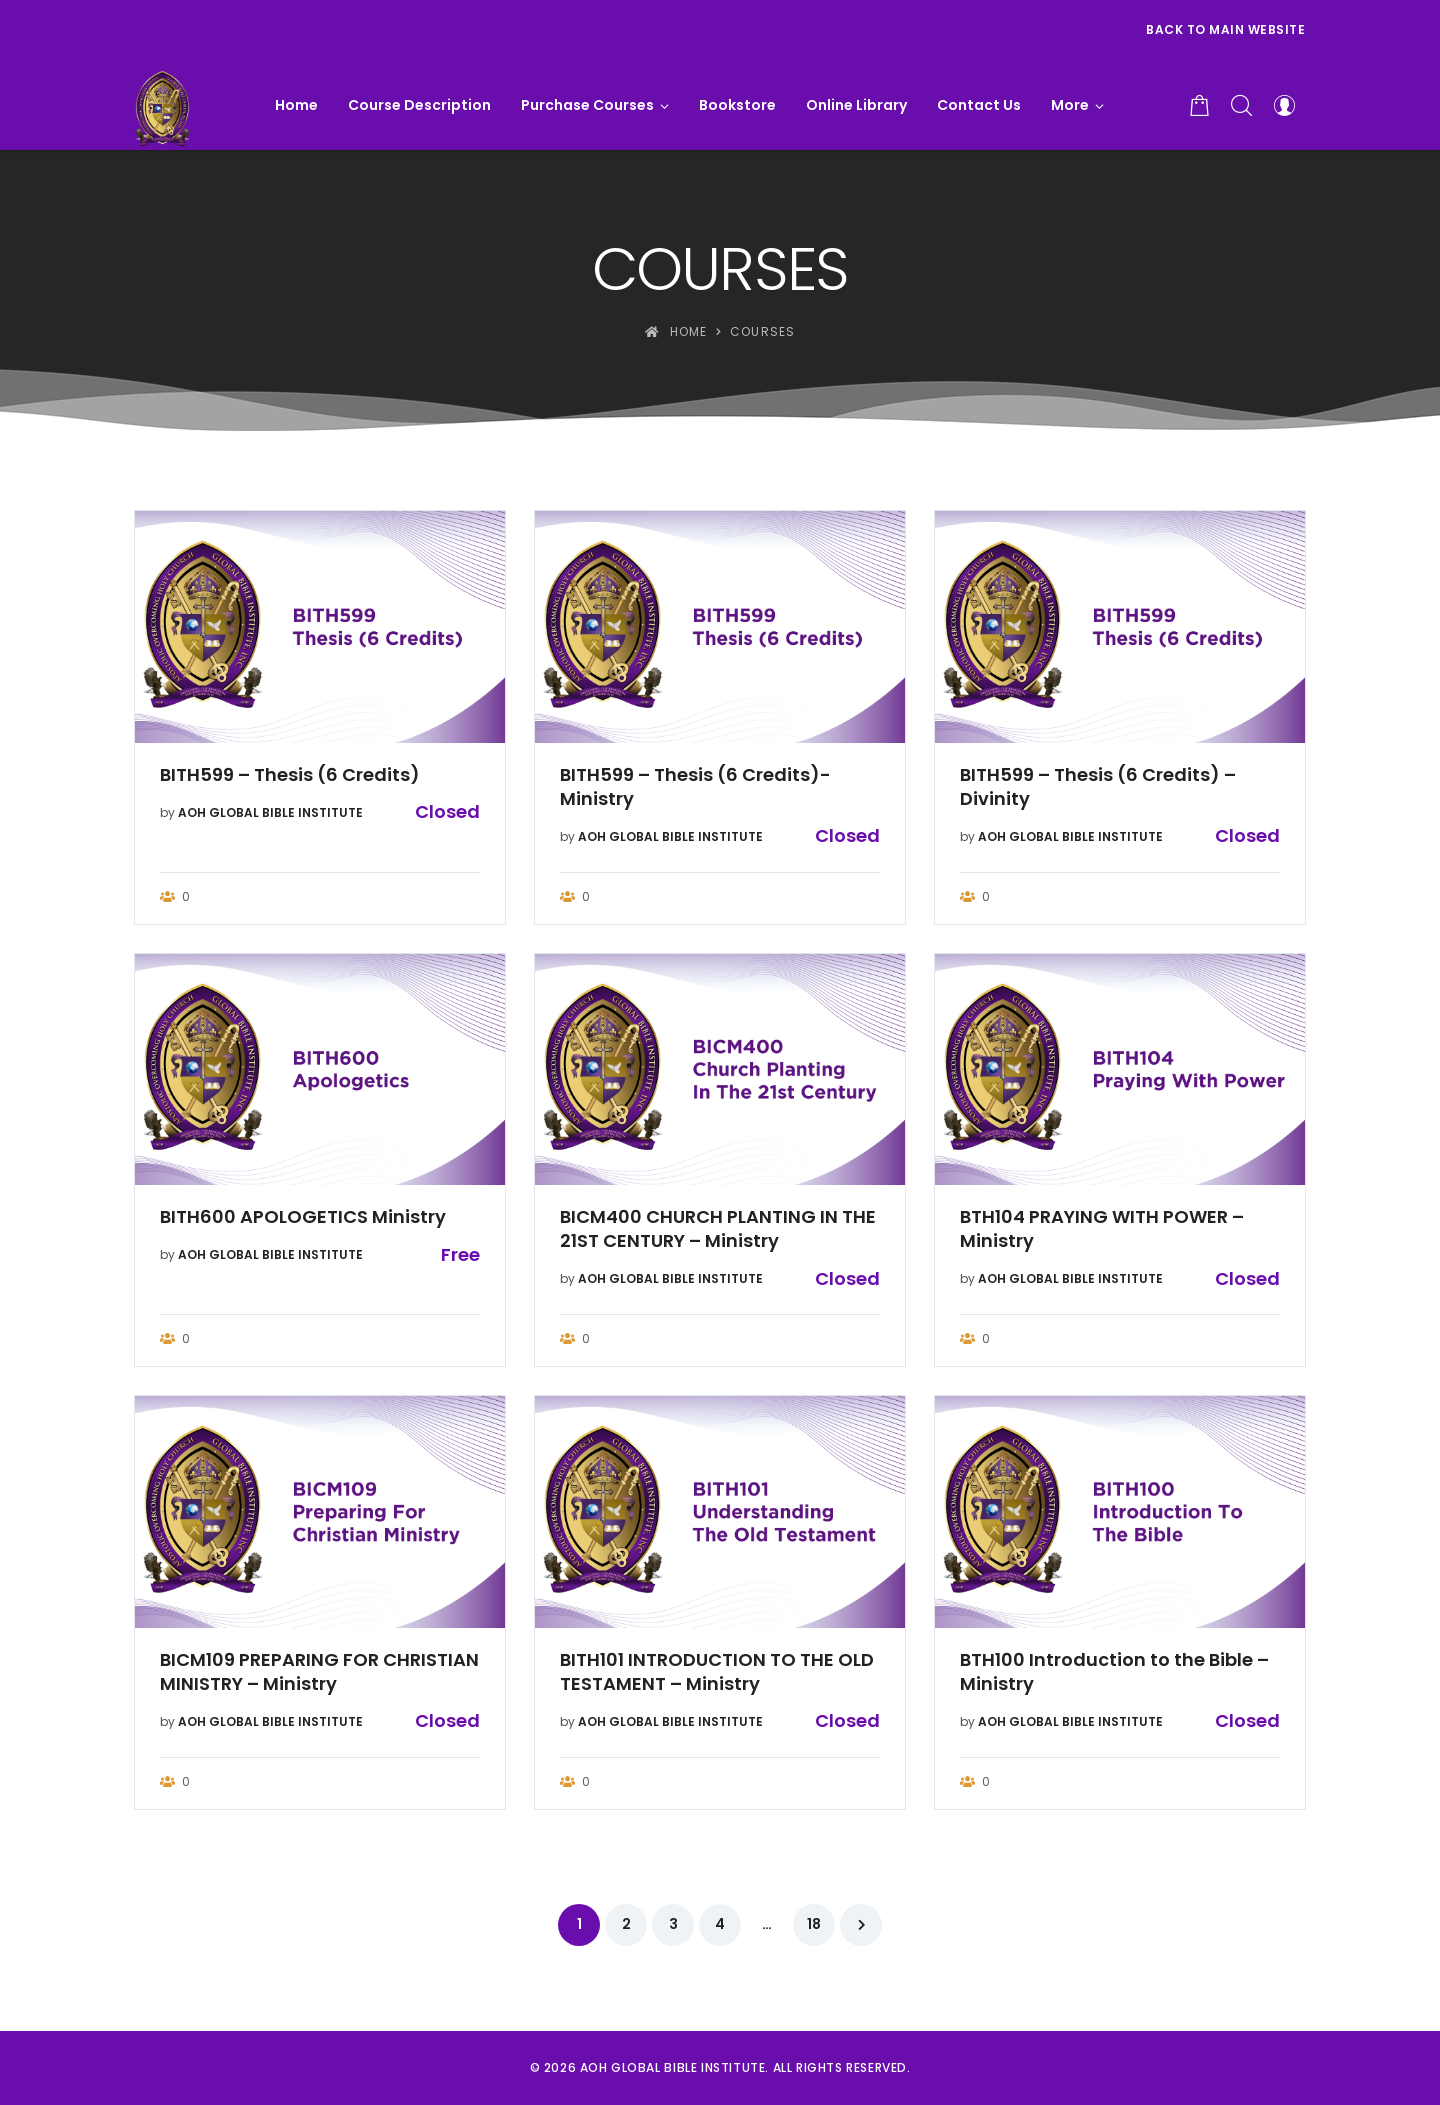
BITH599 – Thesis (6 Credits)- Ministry (695, 787)
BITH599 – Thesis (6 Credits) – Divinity (1098, 787)
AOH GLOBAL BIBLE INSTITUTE (270, 812)
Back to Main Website (1225, 29)
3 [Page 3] (673, 1924)
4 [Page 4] (720, 1924)
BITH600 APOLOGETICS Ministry (303, 1217)
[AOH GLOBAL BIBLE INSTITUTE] (162, 105)
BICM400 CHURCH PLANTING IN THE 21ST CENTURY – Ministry (718, 1229)
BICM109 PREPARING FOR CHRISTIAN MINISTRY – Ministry (319, 1672)
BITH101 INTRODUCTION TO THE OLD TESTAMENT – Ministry (717, 1672)
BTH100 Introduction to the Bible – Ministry (1114, 1672)
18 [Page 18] (814, 1924)
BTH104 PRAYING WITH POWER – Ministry (1102, 1229)
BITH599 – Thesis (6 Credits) (290, 775)
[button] (1077, 105)
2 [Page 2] (626, 1924)
